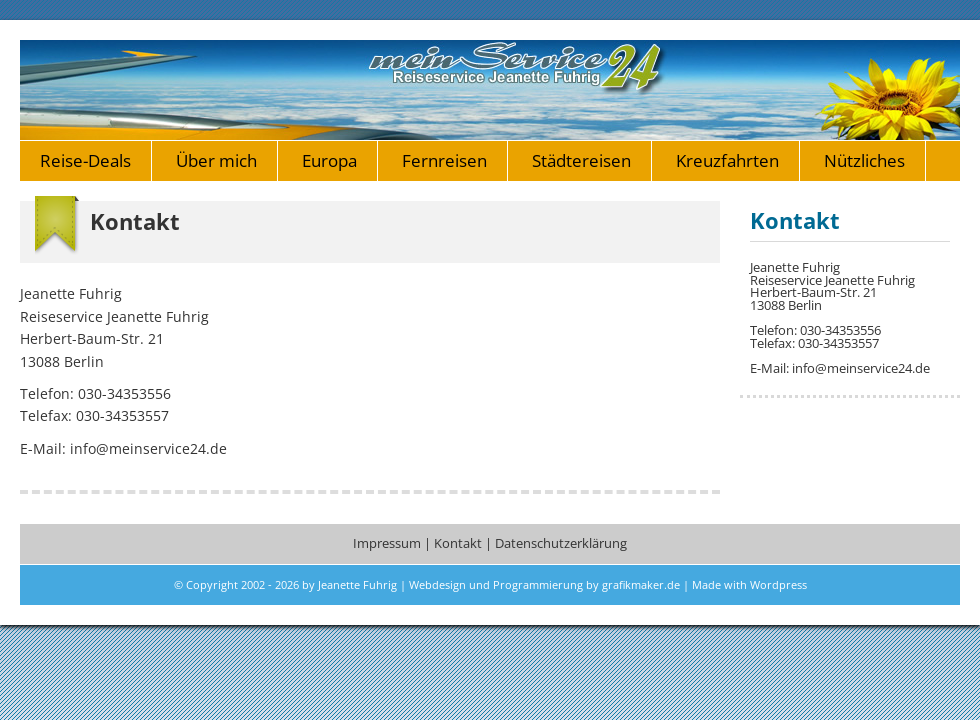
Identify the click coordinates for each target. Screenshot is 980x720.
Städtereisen (581, 160)
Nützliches (864, 160)
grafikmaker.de (641, 584)
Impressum (387, 543)
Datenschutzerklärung (561, 543)
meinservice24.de (490, 90)
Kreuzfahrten (727, 160)
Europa (329, 160)
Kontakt (458, 543)
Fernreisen (444, 160)
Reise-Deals (85, 160)
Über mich (216, 160)
